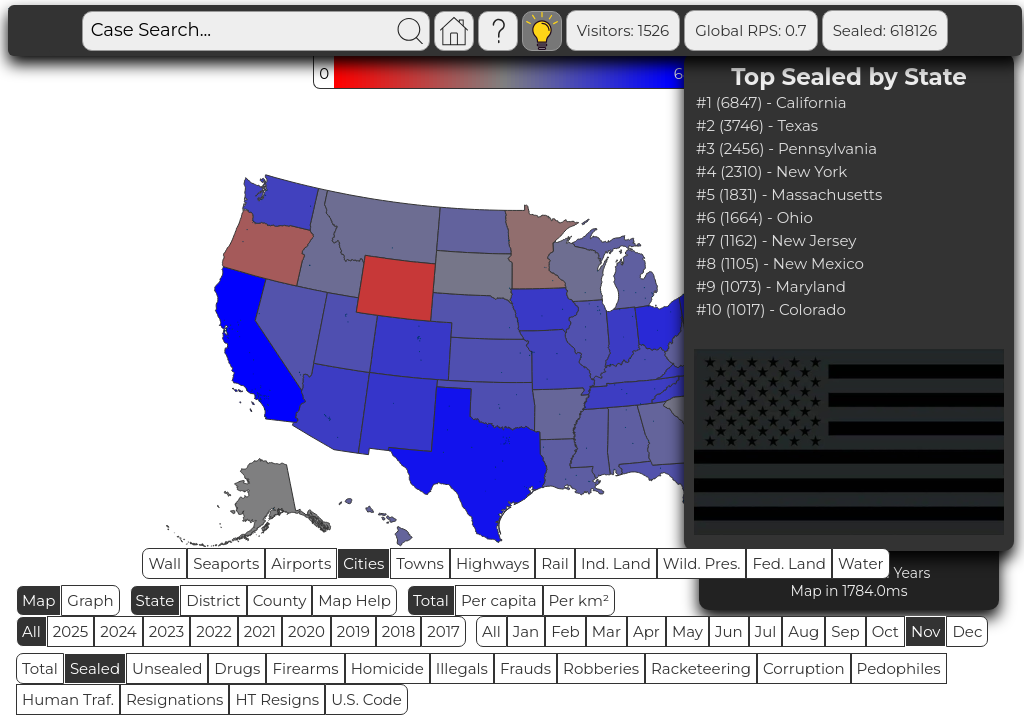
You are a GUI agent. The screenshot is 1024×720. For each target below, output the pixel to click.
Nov (926, 631)
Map (38, 600)
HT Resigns (277, 699)
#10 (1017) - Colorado (771, 309)
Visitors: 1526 (623, 30)
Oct (885, 631)
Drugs (237, 668)
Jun (729, 631)
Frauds (525, 668)
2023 (166, 631)
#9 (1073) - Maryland (771, 286)
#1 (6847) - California (771, 102)
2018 (398, 631)
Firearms (305, 668)
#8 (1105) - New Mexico (780, 263)
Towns (420, 563)
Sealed (95, 668)
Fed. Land (789, 563)
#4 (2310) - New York (771, 171)
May (687, 631)
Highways (492, 563)
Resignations (175, 699)
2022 (213, 631)
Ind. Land (616, 563)
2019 (353, 631)
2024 (118, 631)
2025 (70, 631)
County (280, 600)
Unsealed (167, 668)
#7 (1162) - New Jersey (776, 240)
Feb (565, 631)
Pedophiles (899, 668)
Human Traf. (68, 699)
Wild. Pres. (702, 563)
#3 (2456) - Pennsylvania (786, 148)
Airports (301, 563)
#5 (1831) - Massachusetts (789, 194)
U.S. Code (366, 699)
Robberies (601, 668)
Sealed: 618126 (885, 30)
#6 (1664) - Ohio (754, 217)
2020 (306, 631)
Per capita (499, 600)
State (155, 600)
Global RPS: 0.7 (750, 30)
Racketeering (701, 668)
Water (861, 563)
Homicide (387, 668)
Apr (646, 631)
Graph (90, 600)
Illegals (462, 668)
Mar (606, 631)
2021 (260, 631)
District (213, 600)
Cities (363, 563)
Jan (526, 631)
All (31, 631)
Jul (766, 631)
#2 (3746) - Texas (757, 125)
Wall (164, 563)
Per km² (579, 600)
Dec (967, 631)
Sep (845, 631)
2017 (443, 631)
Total (431, 600)
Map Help (354, 600)
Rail (555, 563)
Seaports (226, 563)
